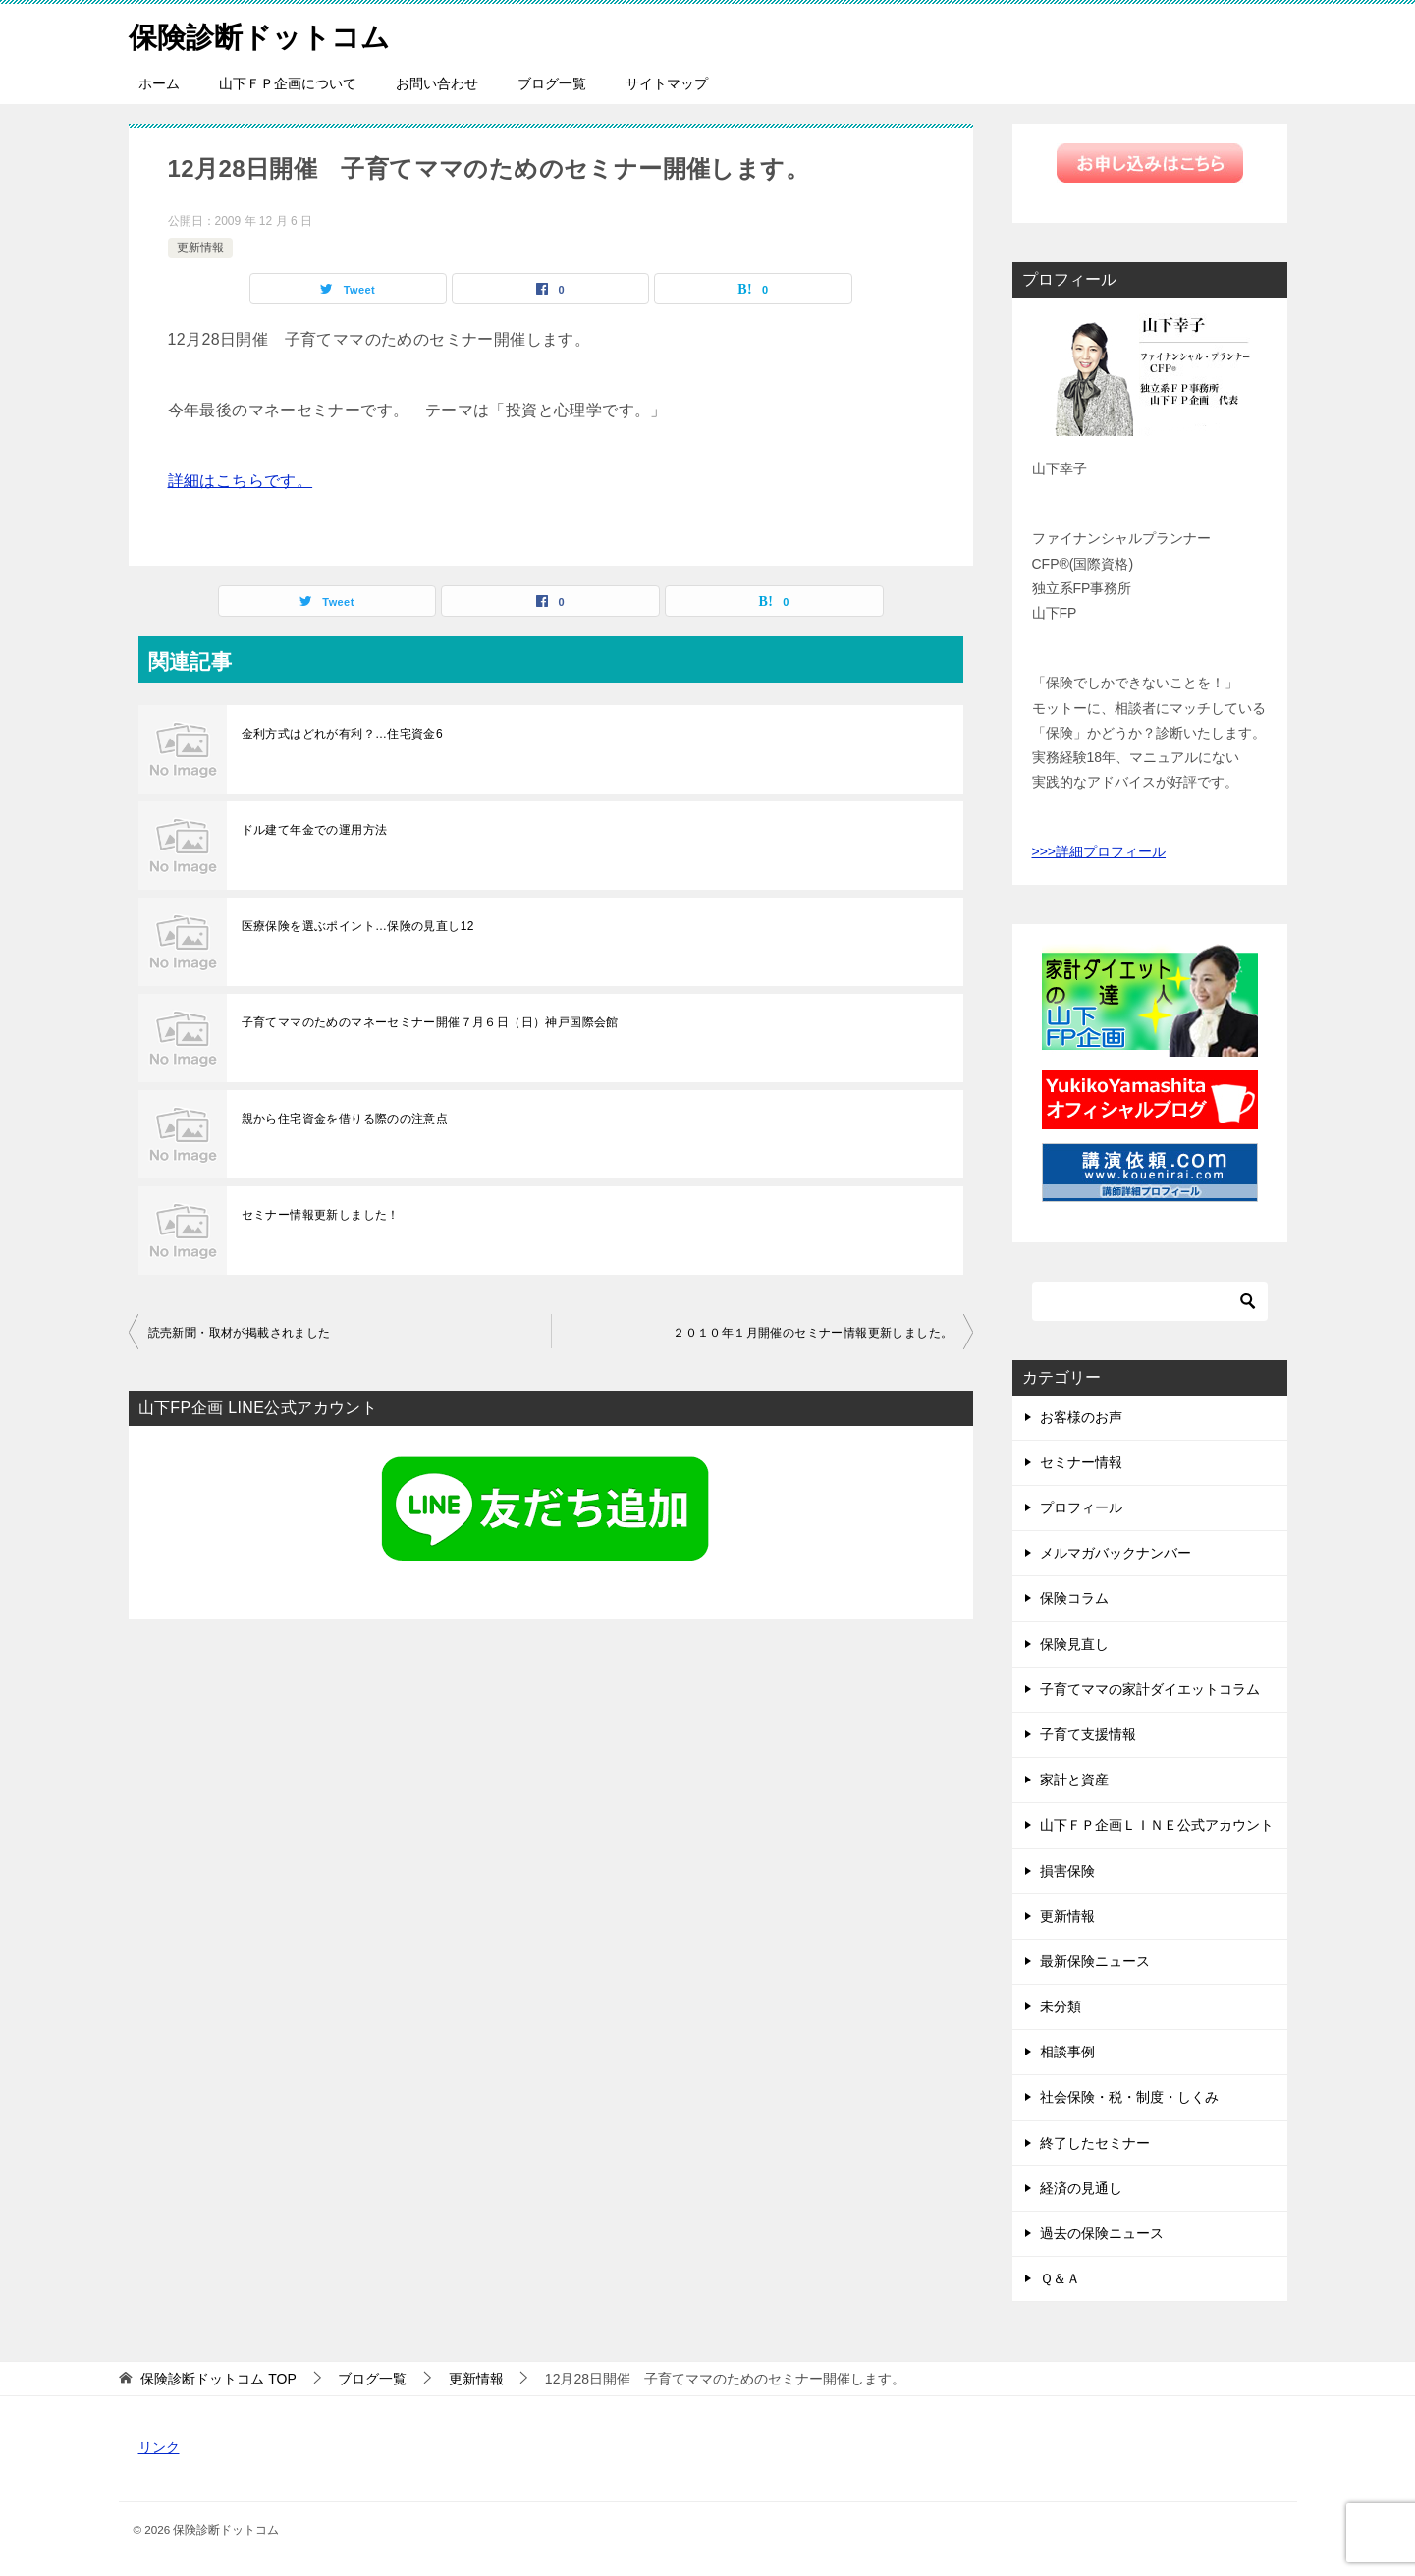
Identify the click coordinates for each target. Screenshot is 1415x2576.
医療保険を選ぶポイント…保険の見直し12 (358, 926)
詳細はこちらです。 (240, 480)
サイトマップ (667, 83)
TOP (218, 2378)
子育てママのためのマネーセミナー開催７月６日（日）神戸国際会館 (430, 1022)
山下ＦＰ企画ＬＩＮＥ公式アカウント (1157, 1825)
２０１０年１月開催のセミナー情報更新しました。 (812, 1333)
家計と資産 (1074, 1779)
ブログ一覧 (551, 83)
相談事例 (1067, 2051)
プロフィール (1081, 1507)
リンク (159, 2447)
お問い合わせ (437, 83)
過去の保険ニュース (1102, 2233)
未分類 (1060, 2006)
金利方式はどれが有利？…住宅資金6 (342, 733)
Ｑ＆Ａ (1060, 2278)
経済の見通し (1081, 2188)
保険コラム (1074, 1598)
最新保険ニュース (1095, 1961)
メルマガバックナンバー (1115, 1553)
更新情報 (200, 247)
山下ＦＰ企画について (287, 83)
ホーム (159, 83)
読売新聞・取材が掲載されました (239, 1333)
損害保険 (1067, 1871)
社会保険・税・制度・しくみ (1129, 2097)
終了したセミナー (1095, 2143)
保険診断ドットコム (264, 34)
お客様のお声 (1081, 1417)
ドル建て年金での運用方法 (315, 830)
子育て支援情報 (1088, 1734)
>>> (1044, 851)
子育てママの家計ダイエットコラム (1150, 1689)
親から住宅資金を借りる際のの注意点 (345, 1118)
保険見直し (1074, 1644)
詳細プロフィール (1111, 851)
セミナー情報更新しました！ (321, 1215)
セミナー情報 (1081, 1462)
